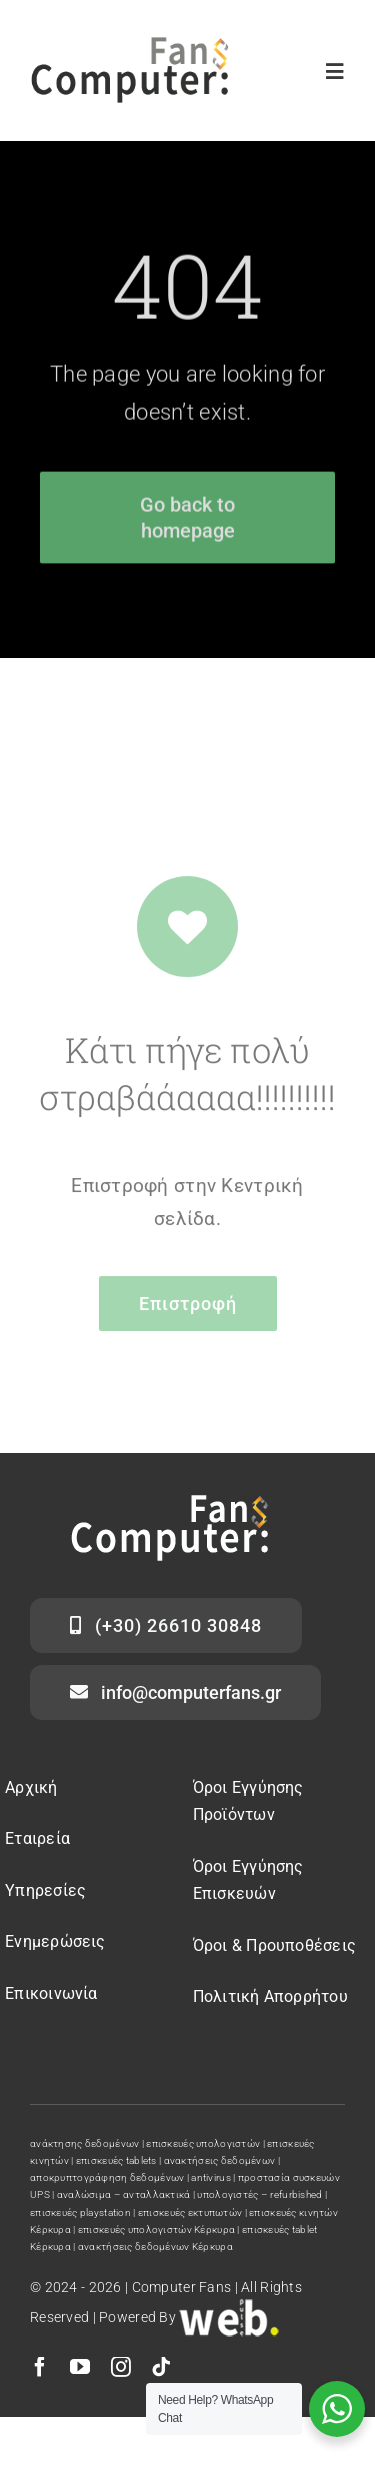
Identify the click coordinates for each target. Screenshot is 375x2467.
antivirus (211, 2177)
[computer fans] (130, 46)
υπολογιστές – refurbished (259, 2194)
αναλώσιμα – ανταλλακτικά (124, 2194)
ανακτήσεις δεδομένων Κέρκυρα (155, 2246)
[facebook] (40, 2367)
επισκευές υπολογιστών (203, 2143)
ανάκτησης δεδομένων (84, 2143)
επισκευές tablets (116, 2160)
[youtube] (80, 2367)
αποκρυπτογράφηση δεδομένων (107, 2177)
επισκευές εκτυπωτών (190, 2212)
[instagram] (121, 2367)
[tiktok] (161, 2367)
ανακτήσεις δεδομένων (220, 2160)
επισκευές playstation (80, 2212)
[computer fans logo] (170, 1504)
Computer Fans (182, 2287)
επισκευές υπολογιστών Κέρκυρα (156, 2229)
